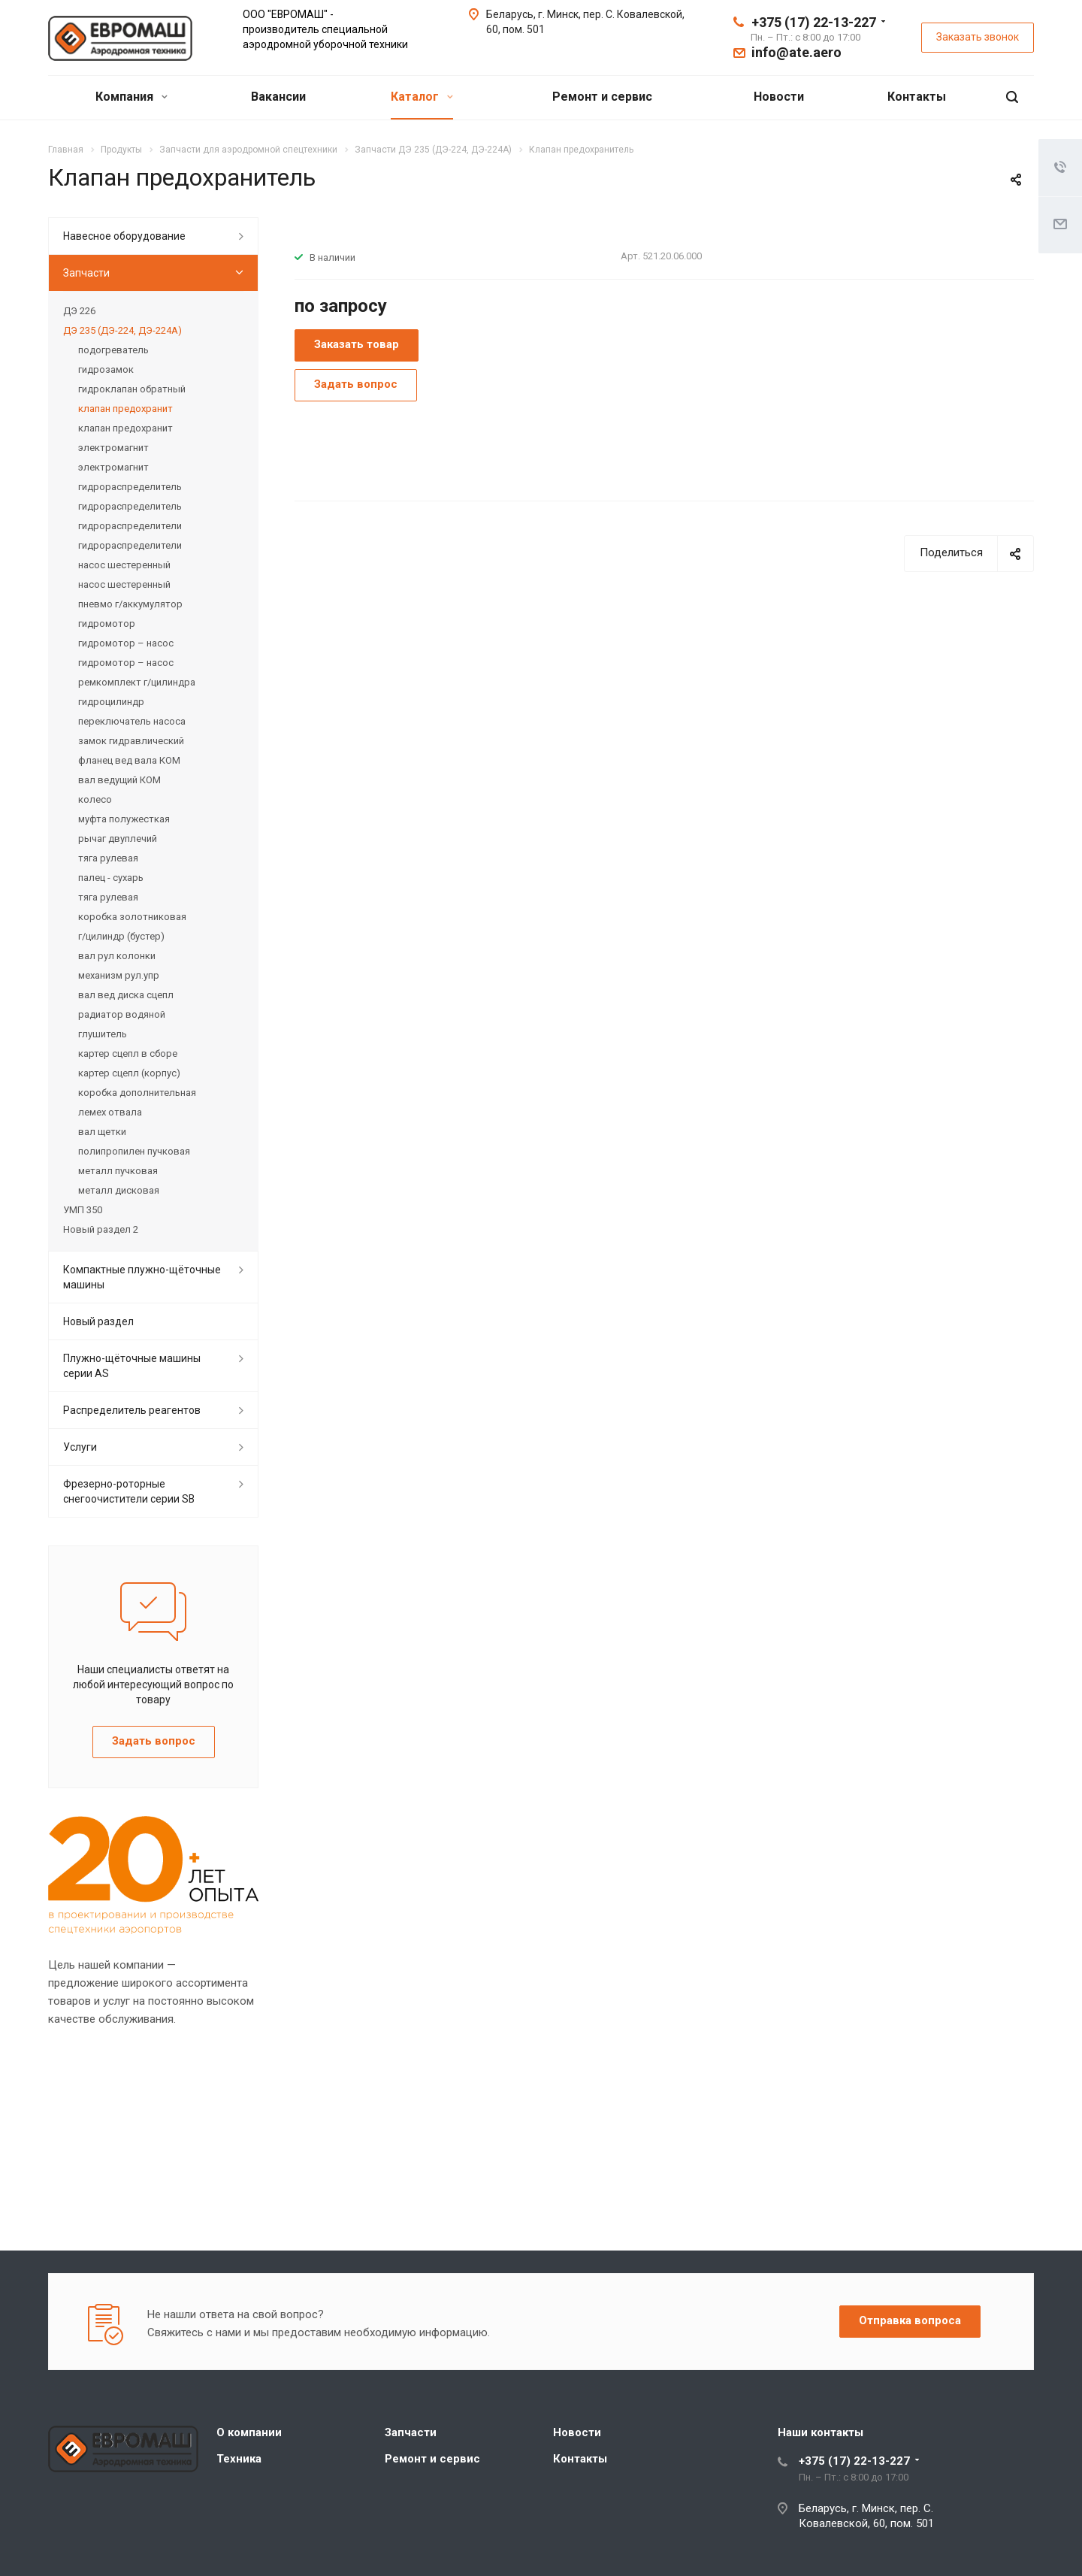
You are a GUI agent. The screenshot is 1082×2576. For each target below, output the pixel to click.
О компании (249, 2432)
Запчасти (86, 273)
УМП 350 (82, 1209)
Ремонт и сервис (602, 96)
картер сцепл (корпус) (129, 1073)
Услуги (80, 1447)
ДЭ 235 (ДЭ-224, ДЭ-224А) (122, 330)
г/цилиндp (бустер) (121, 936)
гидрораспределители (130, 525)
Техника (238, 2459)
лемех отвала (110, 1112)
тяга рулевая (108, 858)
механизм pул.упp (118, 975)
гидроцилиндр (111, 701)
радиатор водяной (121, 1014)
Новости (779, 96)
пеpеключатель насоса (132, 721)
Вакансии (278, 96)
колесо (95, 799)
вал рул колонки (117, 955)
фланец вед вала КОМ (129, 760)
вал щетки (102, 1131)
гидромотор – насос (126, 643)
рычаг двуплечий (117, 838)
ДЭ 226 (79, 310)
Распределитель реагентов (132, 1410)
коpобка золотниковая (132, 916)
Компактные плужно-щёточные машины (142, 1277)
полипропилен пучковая (134, 1151)
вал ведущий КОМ (119, 780)
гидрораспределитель (130, 486)
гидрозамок (106, 369)
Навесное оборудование (124, 236)
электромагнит (113, 447)
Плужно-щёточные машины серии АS (132, 1365)
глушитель (102, 1034)
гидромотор (106, 623)
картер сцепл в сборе (127, 1053)
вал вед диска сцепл (126, 994)
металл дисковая (118, 1190)
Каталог (422, 96)
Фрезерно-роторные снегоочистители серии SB (129, 1491)
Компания (131, 96)
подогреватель (113, 350)
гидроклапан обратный (132, 389)
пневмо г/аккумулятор (130, 604)
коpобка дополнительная (137, 1092)
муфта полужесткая (124, 819)
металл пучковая (118, 1170)
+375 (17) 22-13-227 (813, 22)
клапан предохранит (125, 408)
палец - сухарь (111, 877)
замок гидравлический (131, 740)
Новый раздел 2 (100, 1229)
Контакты (916, 96)
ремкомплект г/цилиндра (136, 682)
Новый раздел (98, 1321)
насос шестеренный (124, 565)
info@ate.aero (796, 52)
